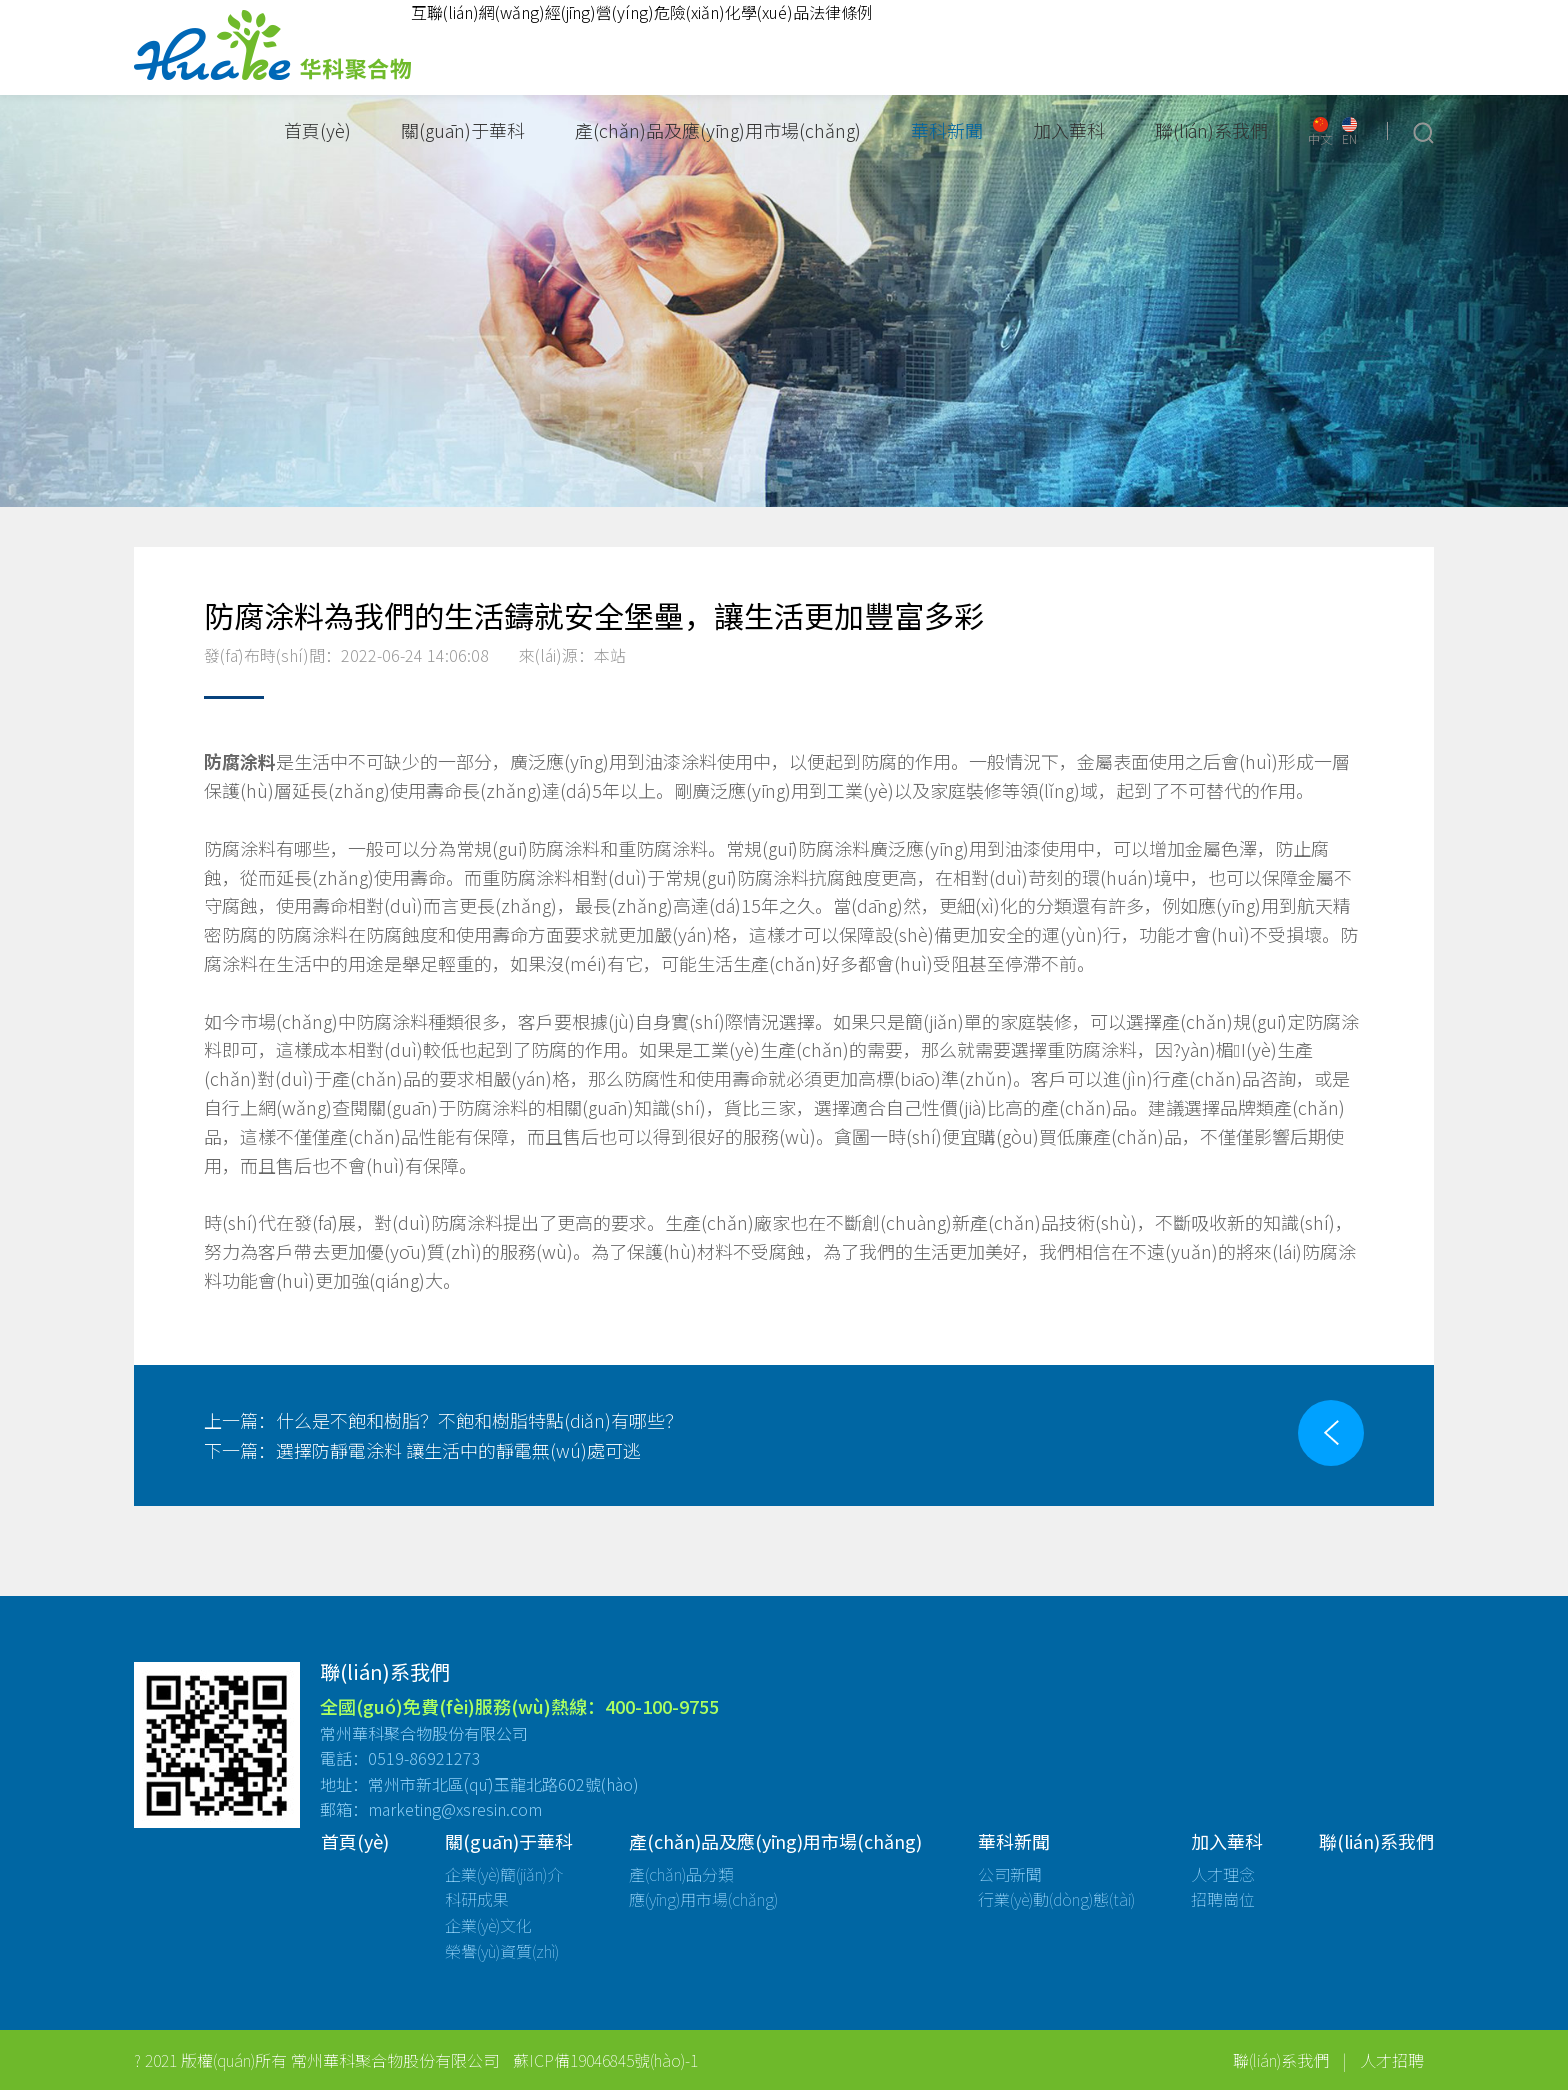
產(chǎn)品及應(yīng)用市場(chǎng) (718, 130)
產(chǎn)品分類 (681, 1874)
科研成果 (477, 1899)
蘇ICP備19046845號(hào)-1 (605, 2060)
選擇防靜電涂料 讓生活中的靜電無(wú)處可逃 (422, 1450)
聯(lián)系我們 (1211, 130)
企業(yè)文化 (488, 1925)
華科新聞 (947, 130)
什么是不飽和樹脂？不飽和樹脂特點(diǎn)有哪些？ (443, 1420)
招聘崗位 (1223, 1899)
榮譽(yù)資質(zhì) (502, 1951)
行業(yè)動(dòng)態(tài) (1056, 1899)
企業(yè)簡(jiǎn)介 (504, 1874)
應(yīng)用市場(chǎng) (703, 1899)
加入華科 (1069, 130)
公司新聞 (1010, 1874)
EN (1349, 131)
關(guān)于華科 (463, 130)
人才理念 (1223, 1874)
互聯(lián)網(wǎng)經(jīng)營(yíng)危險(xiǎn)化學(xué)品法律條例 (642, 12)
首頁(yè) (317, 130)
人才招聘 (1392, 2060)
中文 (1320, 131)
